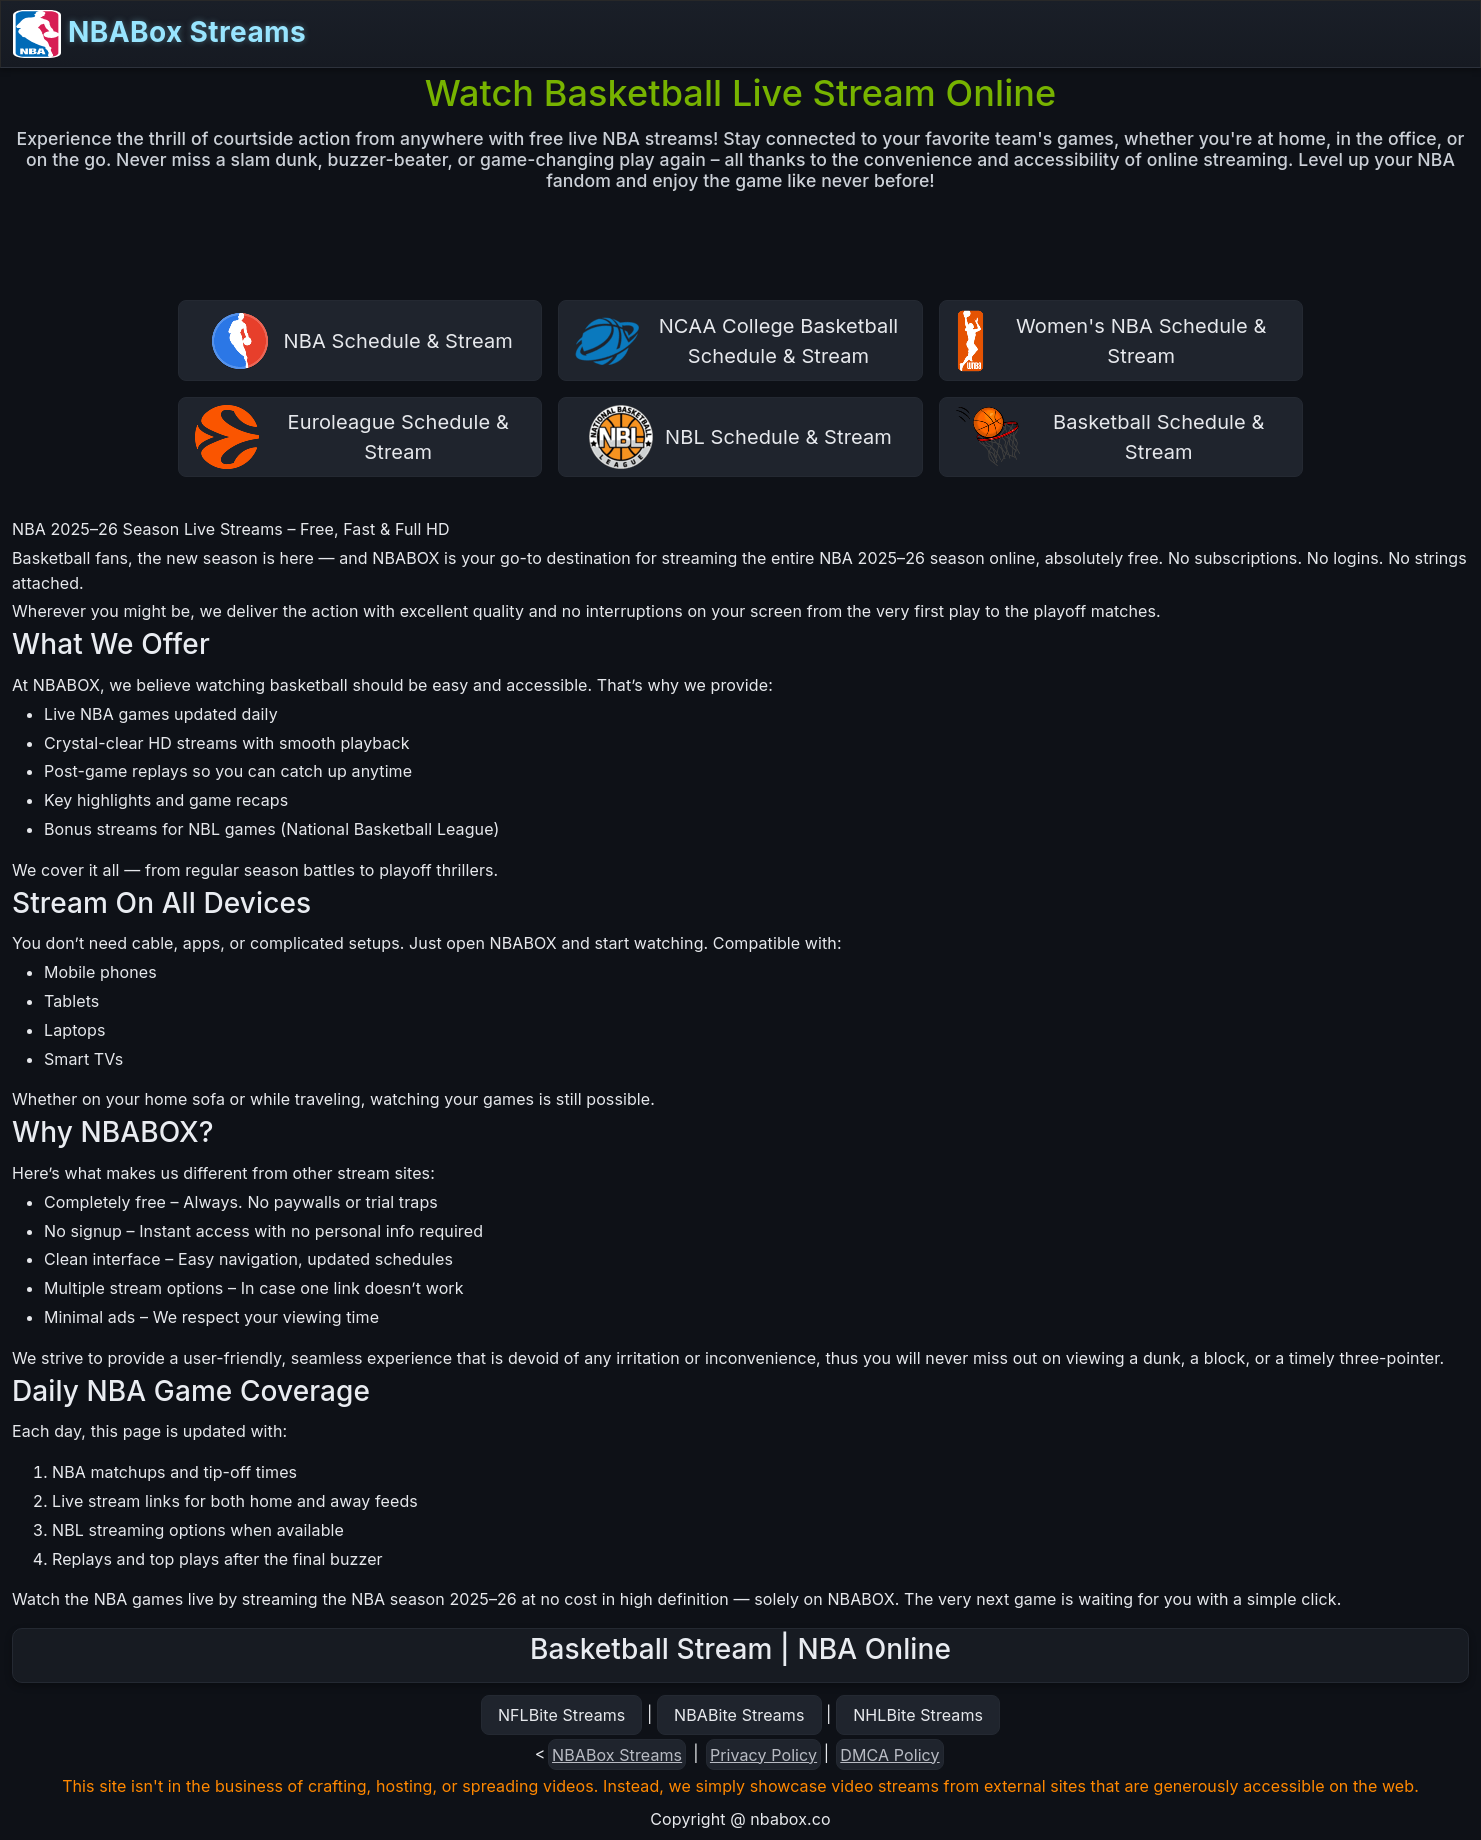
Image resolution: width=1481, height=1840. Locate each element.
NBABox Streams (159, 34)
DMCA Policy (889, 1755)
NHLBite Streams (918, 1715)
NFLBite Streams (561, 1715)
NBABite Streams (739, 1715)
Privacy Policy (763, 1755)
